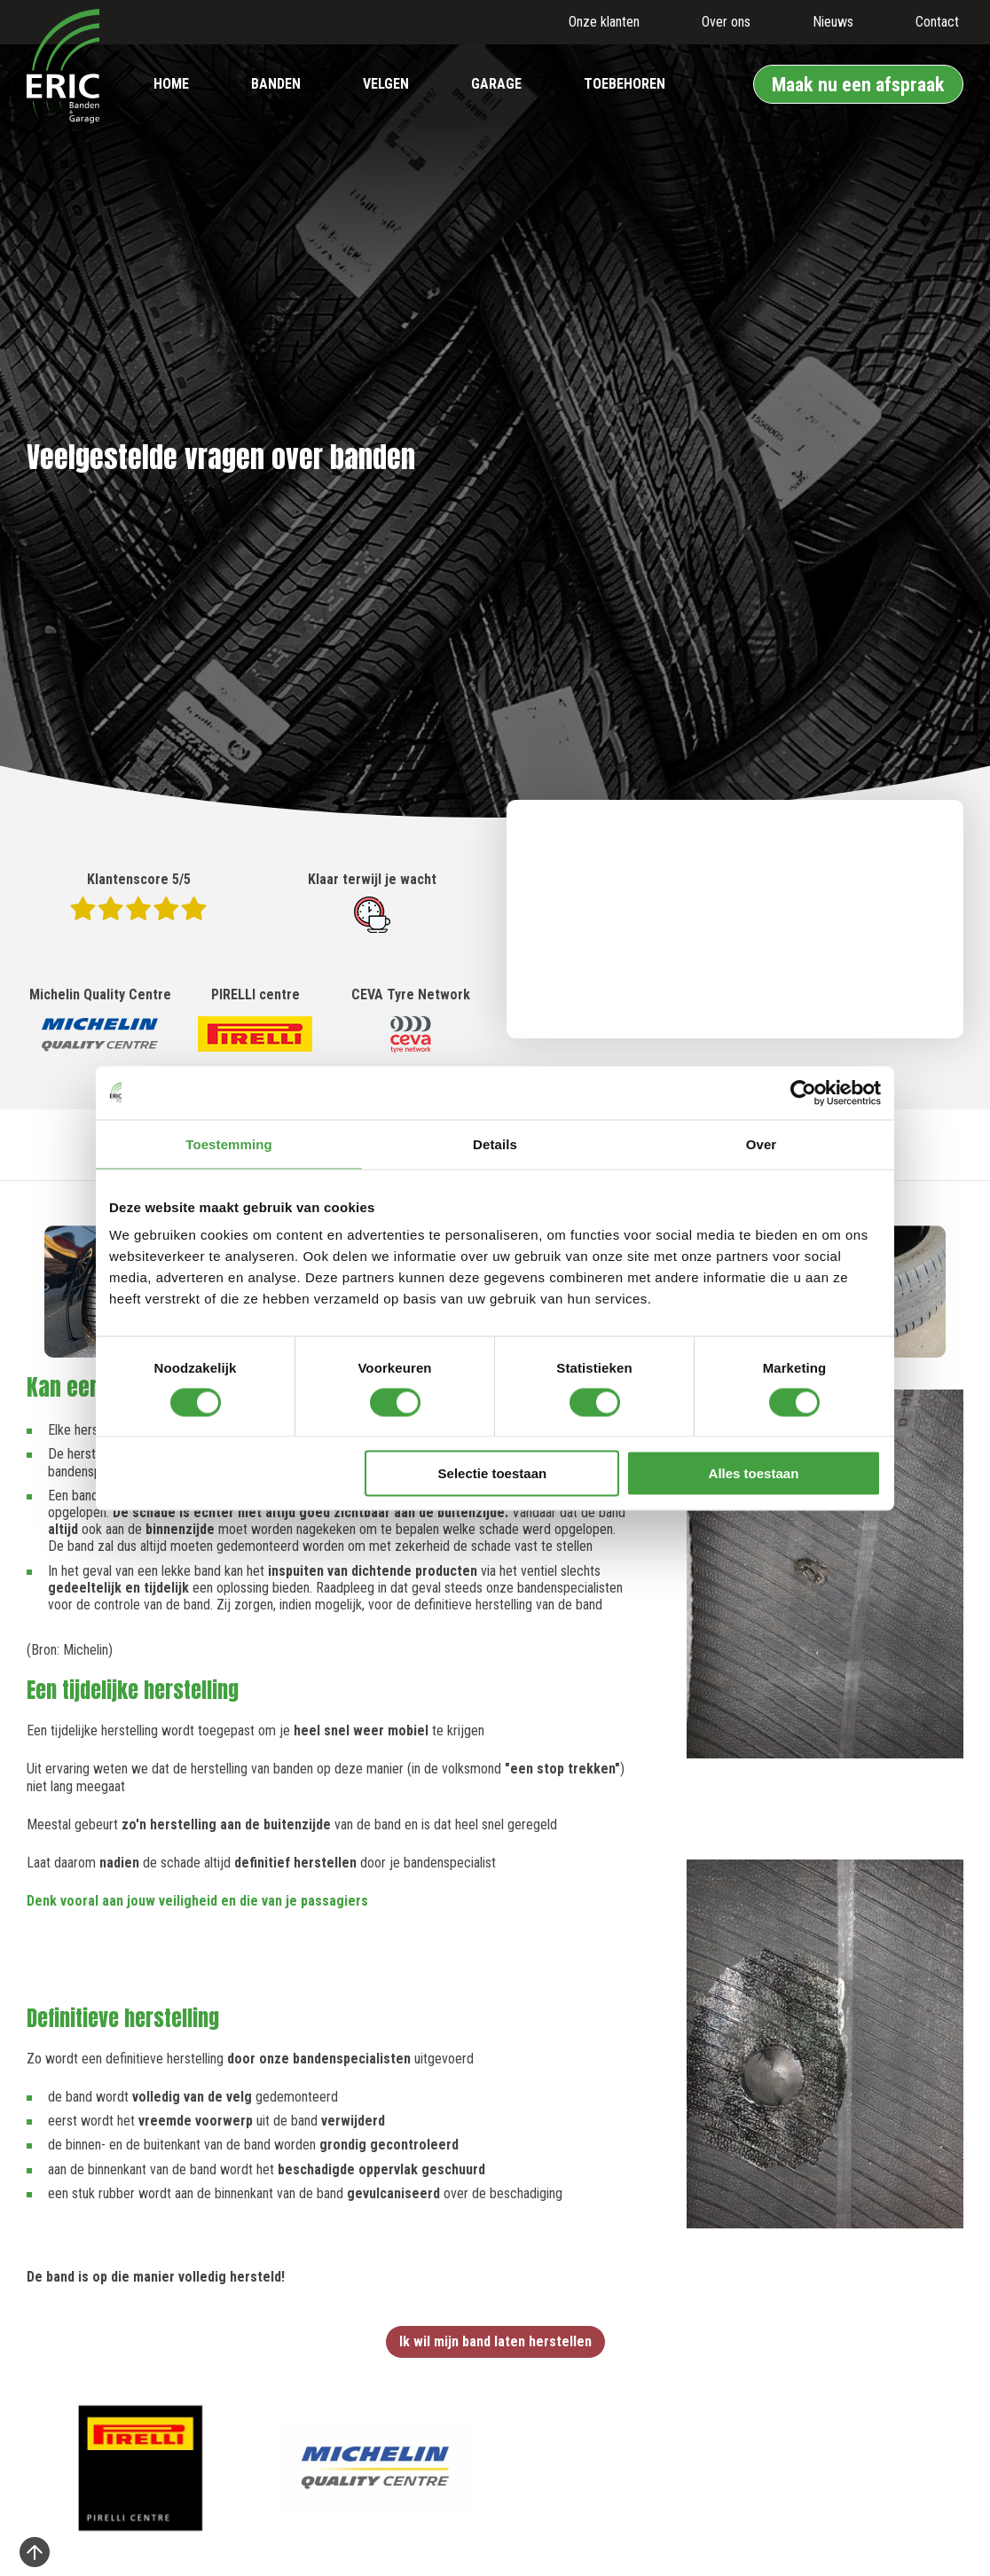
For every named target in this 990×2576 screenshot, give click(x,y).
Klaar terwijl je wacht (372, 902)
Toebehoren (624, 83)
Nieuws (833, 21)
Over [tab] (761, 1143)
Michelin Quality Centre (100, 1021)
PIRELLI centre (255, 1021)
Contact (937, 21)
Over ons (726, 21)
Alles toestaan (754, 1473)
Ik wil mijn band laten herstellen (495, 2341)
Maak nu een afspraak (858, 84)
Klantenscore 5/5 (138, 895)
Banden (276, 83)
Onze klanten (604, 21)
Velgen (386, 83)
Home (171, 83)
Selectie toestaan (492, 1473)
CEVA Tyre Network (410, 1021)
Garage (496, 83)
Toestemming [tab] (228, 1143)
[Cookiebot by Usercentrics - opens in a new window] (803, 1092)
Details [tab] (495, 1143)
